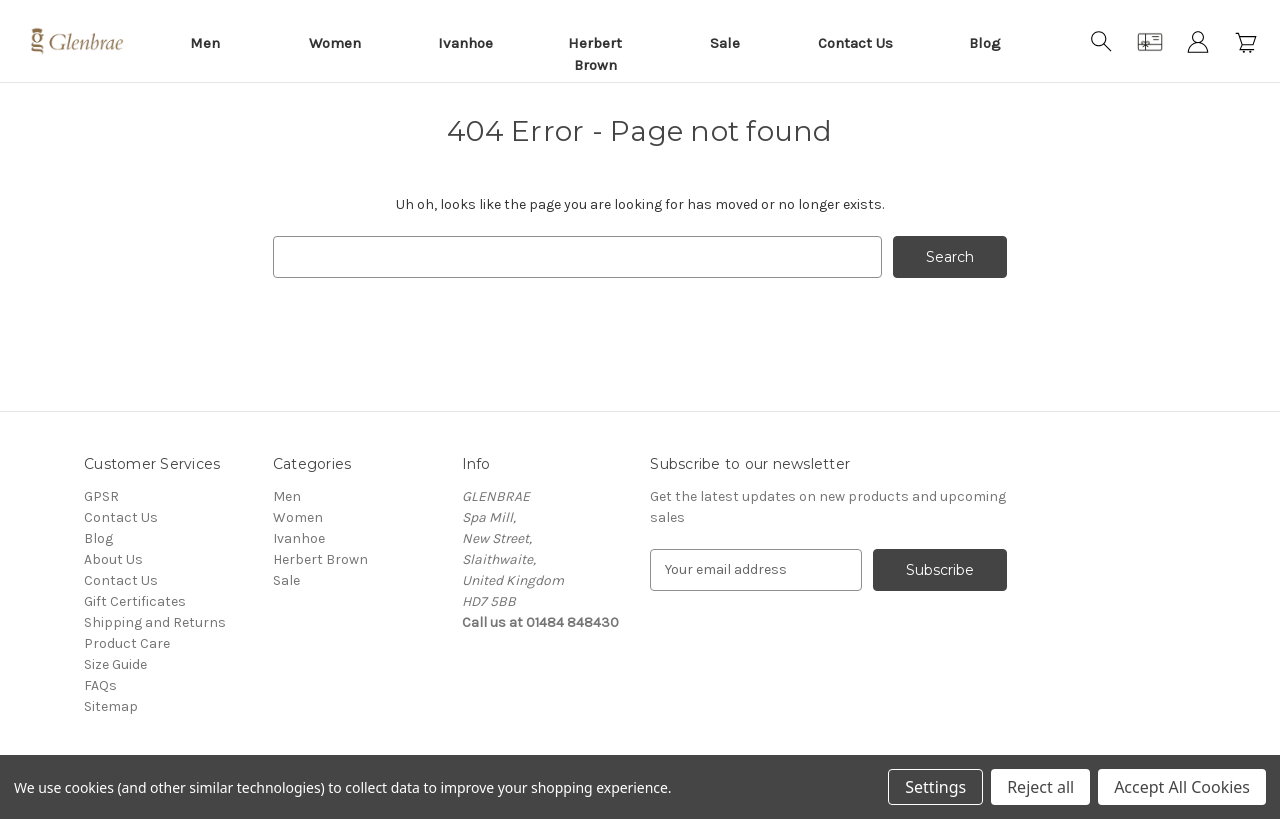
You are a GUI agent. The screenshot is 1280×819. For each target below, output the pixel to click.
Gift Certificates (135, 601)
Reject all (1040, 787)
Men (205, 43)
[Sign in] (1198, 42)
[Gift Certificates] (1150, 42)
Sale (725, 43)
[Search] (1102, 42)
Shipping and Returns (155, 622)
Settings (935, 787)
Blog (985, 43)
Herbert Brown (595, 54)
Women (335, 43)
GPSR (101, 496)
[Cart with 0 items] (1246, 42)
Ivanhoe (465, 43)
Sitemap (111, 706)
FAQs (100, 685)
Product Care (127, 643)
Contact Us (855, 43)
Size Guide (115, 664)
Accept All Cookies (1182, 787)
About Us (113, 559)
